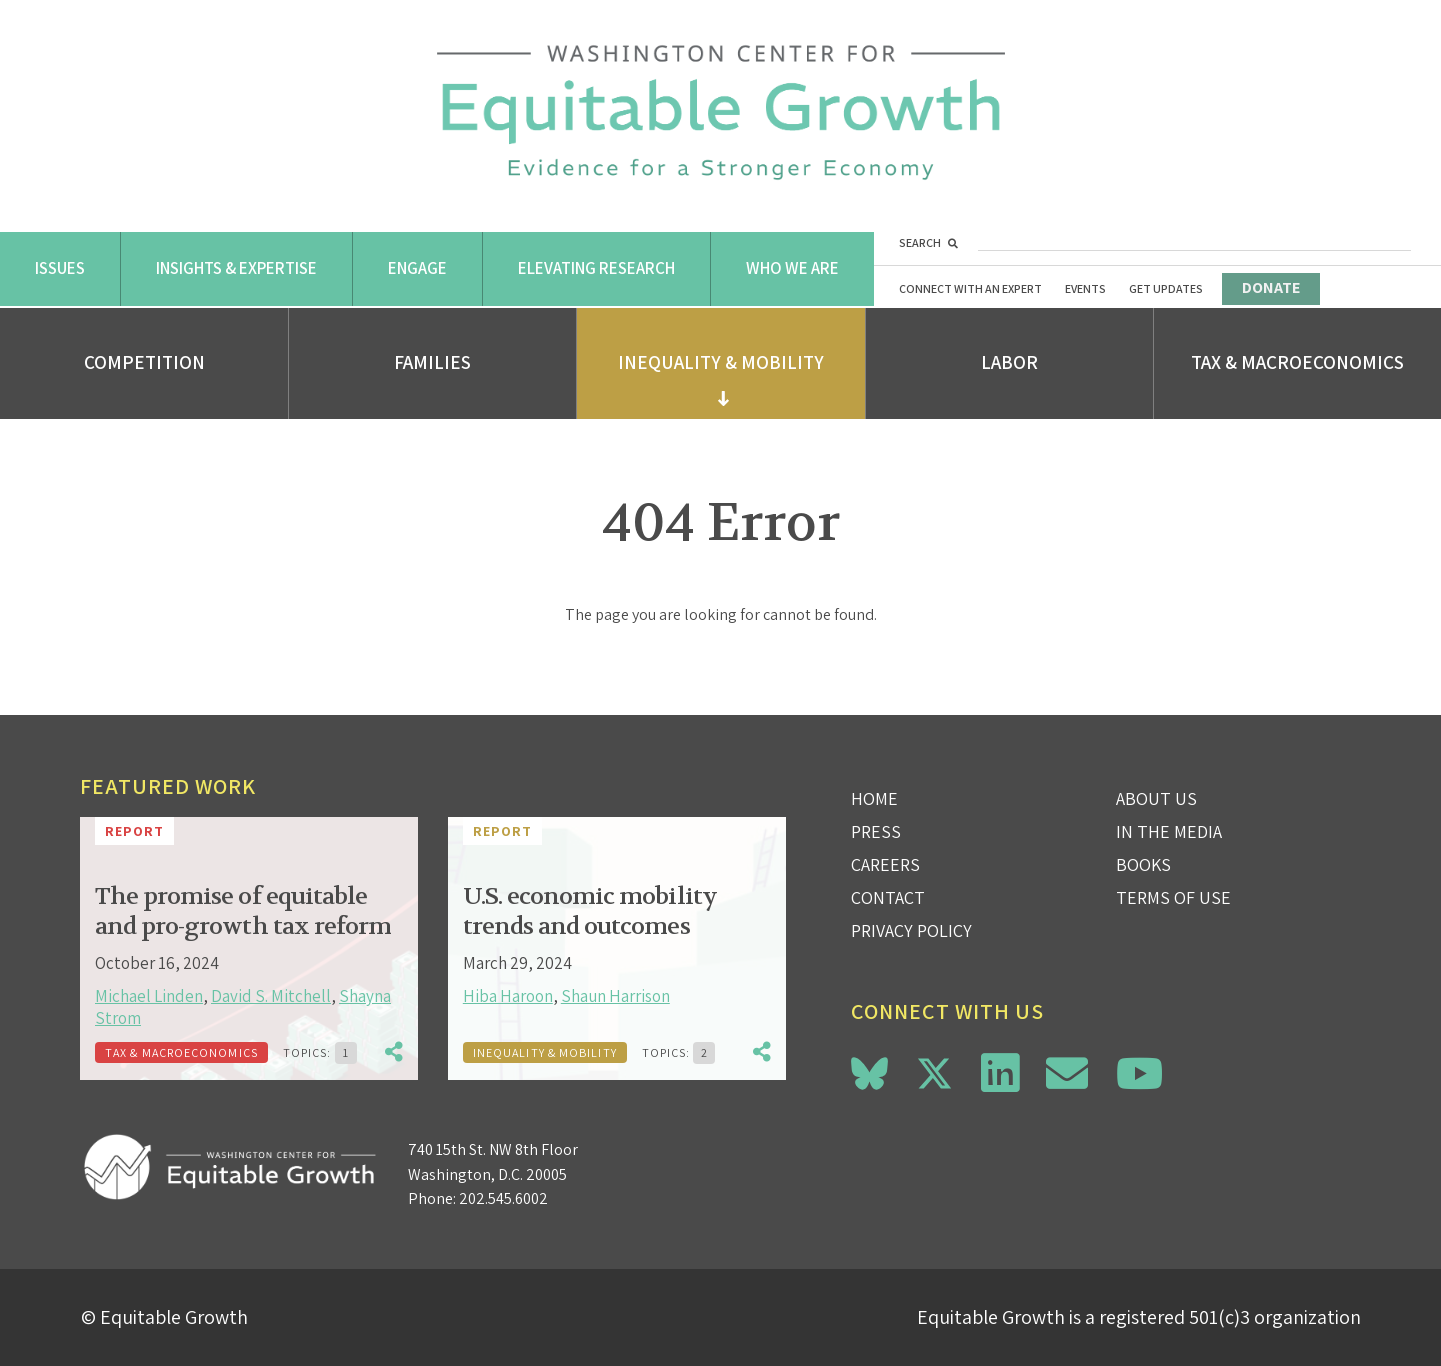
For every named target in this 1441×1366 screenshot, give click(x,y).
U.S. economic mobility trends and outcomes (590, 911)
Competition (144, 362)
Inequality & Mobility (721, 362)
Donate (1271, 287)
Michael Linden (149, 996)
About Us (1156, 798)
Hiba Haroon (508, 996)
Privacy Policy (911, 930)
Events (1085, 288)
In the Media (1169, 831)
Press (876, 831)
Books (1143, 864)
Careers (885, 864)
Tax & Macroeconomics (1297, 362)
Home (874, 798)
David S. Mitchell (271, 996)
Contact (888, 897)
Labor (1009, 362)
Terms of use (1173, 897)
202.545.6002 (503, 1198)
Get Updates (1166, 288)
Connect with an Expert (970, 288)
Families (432, 362)
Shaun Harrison (615, 996)
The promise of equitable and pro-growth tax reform (243, 911)
